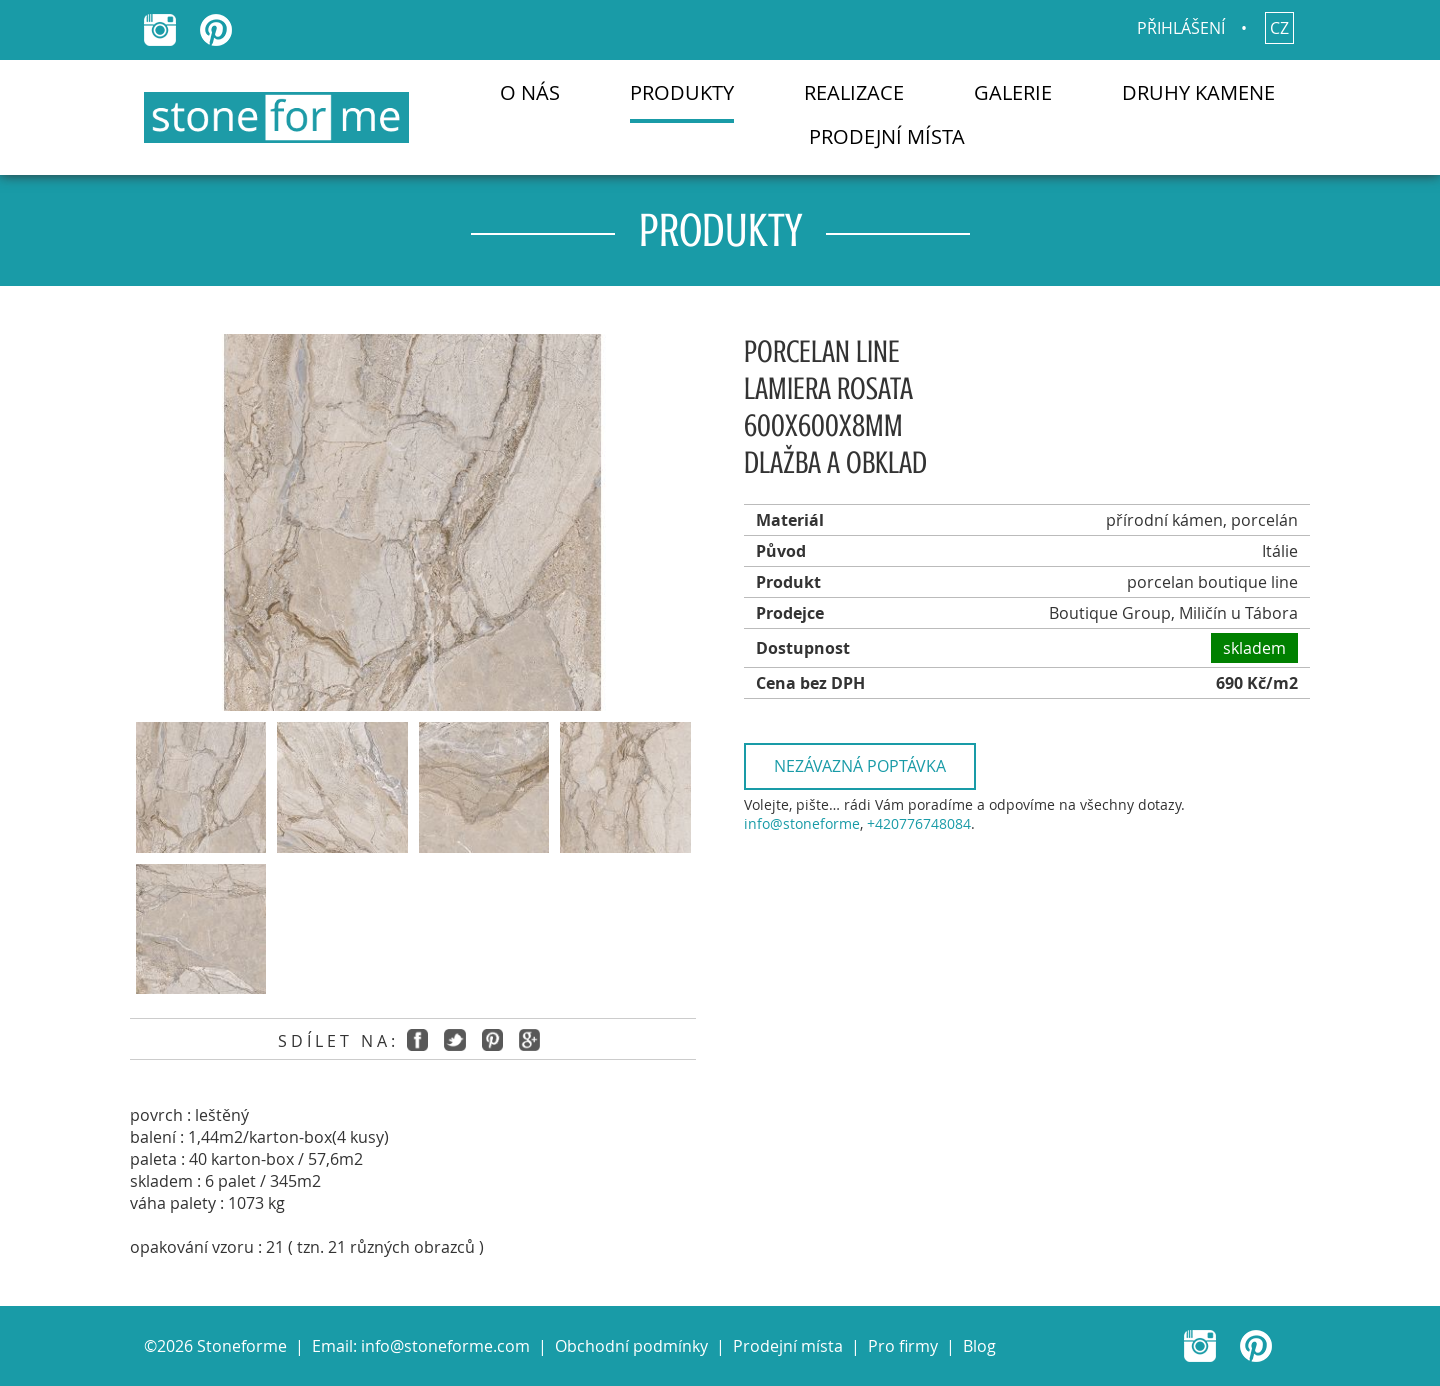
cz (1279, 28)
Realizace (854, 92)
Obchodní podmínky (631, 1346)
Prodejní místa (887, 136)
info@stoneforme (802, 823)
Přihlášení (1181, 28)
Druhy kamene (1198, 92)
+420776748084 (919, 823)
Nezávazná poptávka (860, 766)
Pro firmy (903, 1346)
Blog (979, 1346)
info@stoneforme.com (445, 1346)
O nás (530, 92)
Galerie (1013, 92)
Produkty (682, 92)
